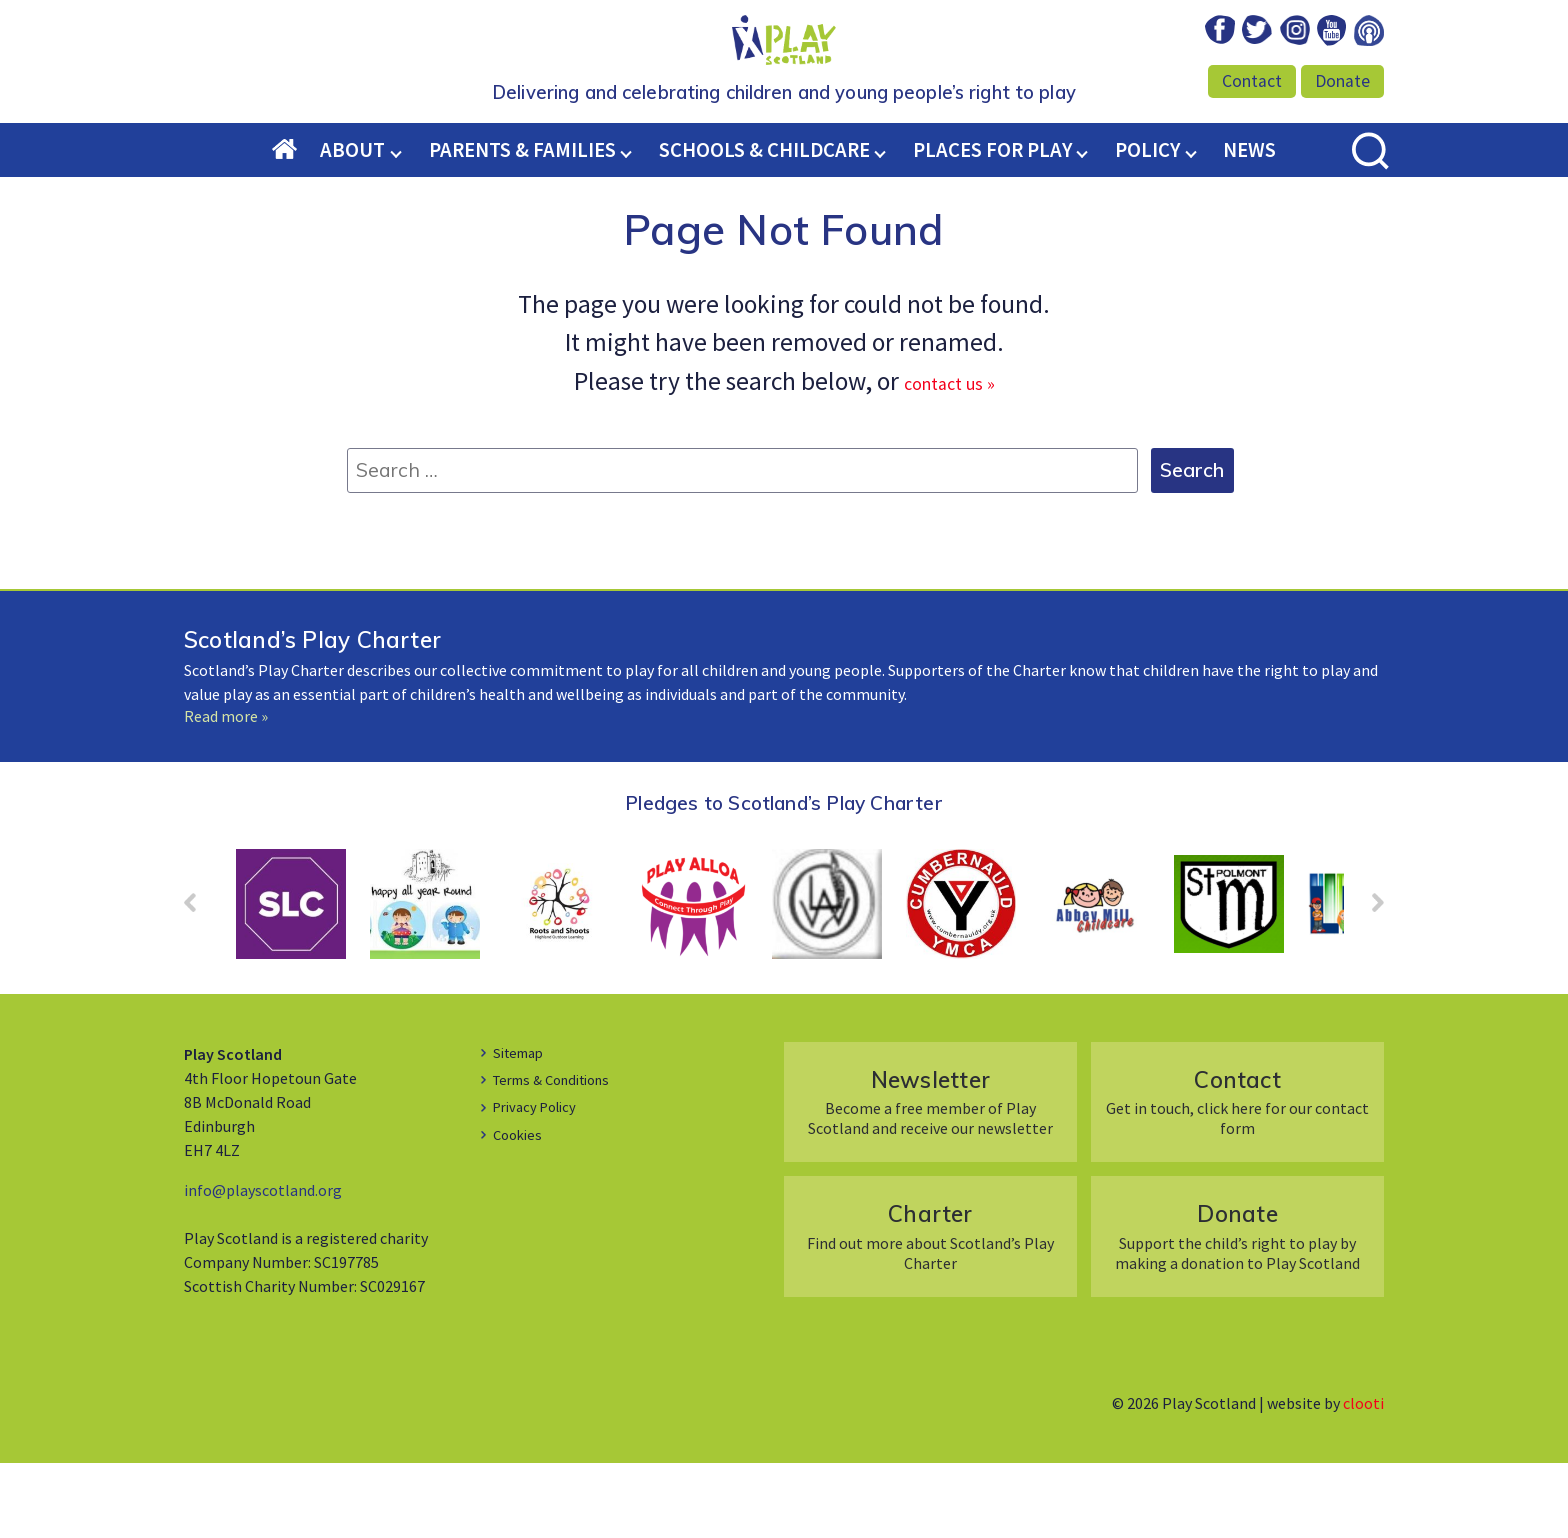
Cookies (520, 1209)
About (352, 225)
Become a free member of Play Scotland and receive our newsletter (930, 1176)
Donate (1342, 81)
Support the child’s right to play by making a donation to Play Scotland (1237, 1310)
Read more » (226, 791)
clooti (1363, 1478)
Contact (1252, 81)
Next (1368, 984)
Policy (1147, 225)
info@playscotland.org (263, 1265)
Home (297, 226)
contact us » (949, 456)
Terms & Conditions (560, 1154)
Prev (200, 984)
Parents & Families (522, 225)
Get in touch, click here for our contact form (1237, 1176)
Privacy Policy (540, 1181)
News (1249, 225)
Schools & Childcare (764, 225)
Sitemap (522, 1127)
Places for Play (992, 225)
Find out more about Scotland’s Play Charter (930, 1310)
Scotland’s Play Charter (312, 714)
